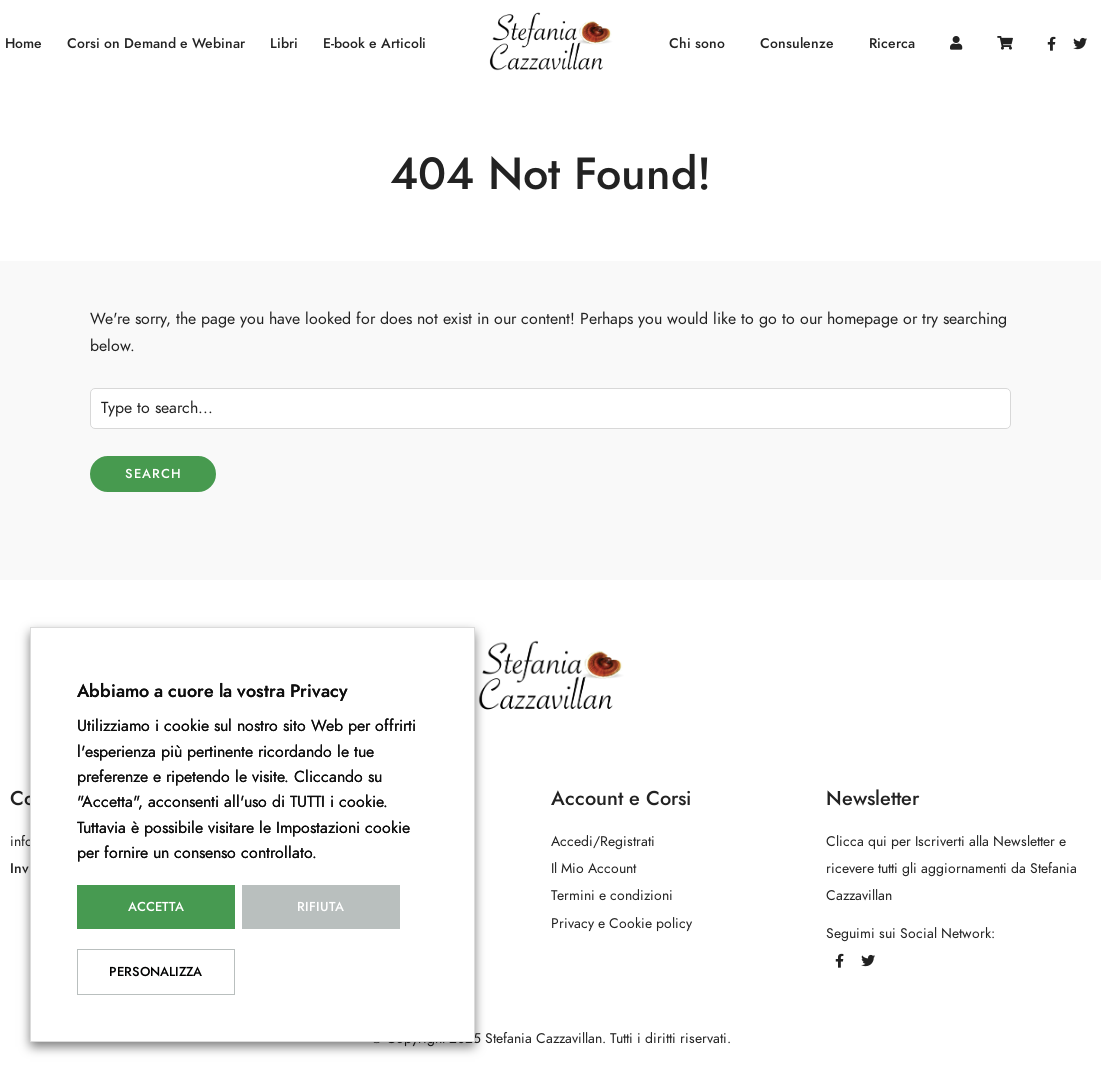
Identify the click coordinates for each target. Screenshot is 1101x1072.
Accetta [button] (156, 907)
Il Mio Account (593, 868)
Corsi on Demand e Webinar (156, 43)
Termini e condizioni (612, 895)
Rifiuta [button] (320, 907)
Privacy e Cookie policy (621, 923)
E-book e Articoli (374, 43)
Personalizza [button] (155, 972)
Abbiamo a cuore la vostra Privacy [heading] (212, 690)
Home (23, 43)
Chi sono (697, 43)
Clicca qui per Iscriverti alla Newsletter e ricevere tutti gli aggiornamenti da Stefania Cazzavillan (951, 868)
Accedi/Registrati (603, 841)
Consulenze (797, 43)
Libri (284, 43)
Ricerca (892, 43)
